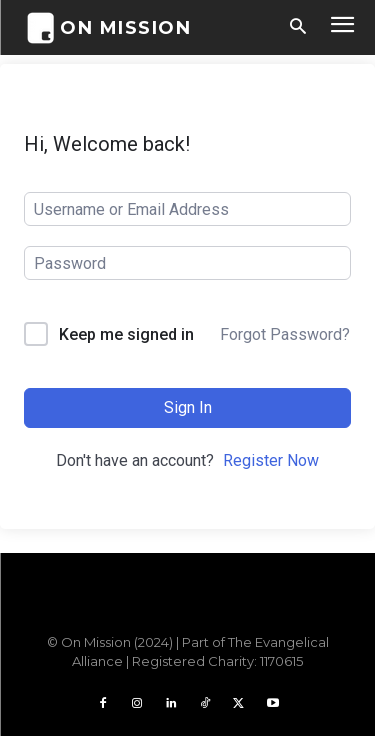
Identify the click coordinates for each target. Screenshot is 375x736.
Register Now (271, 460)
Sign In (188, 407)
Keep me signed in (126, 334)
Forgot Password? (285, 334)
